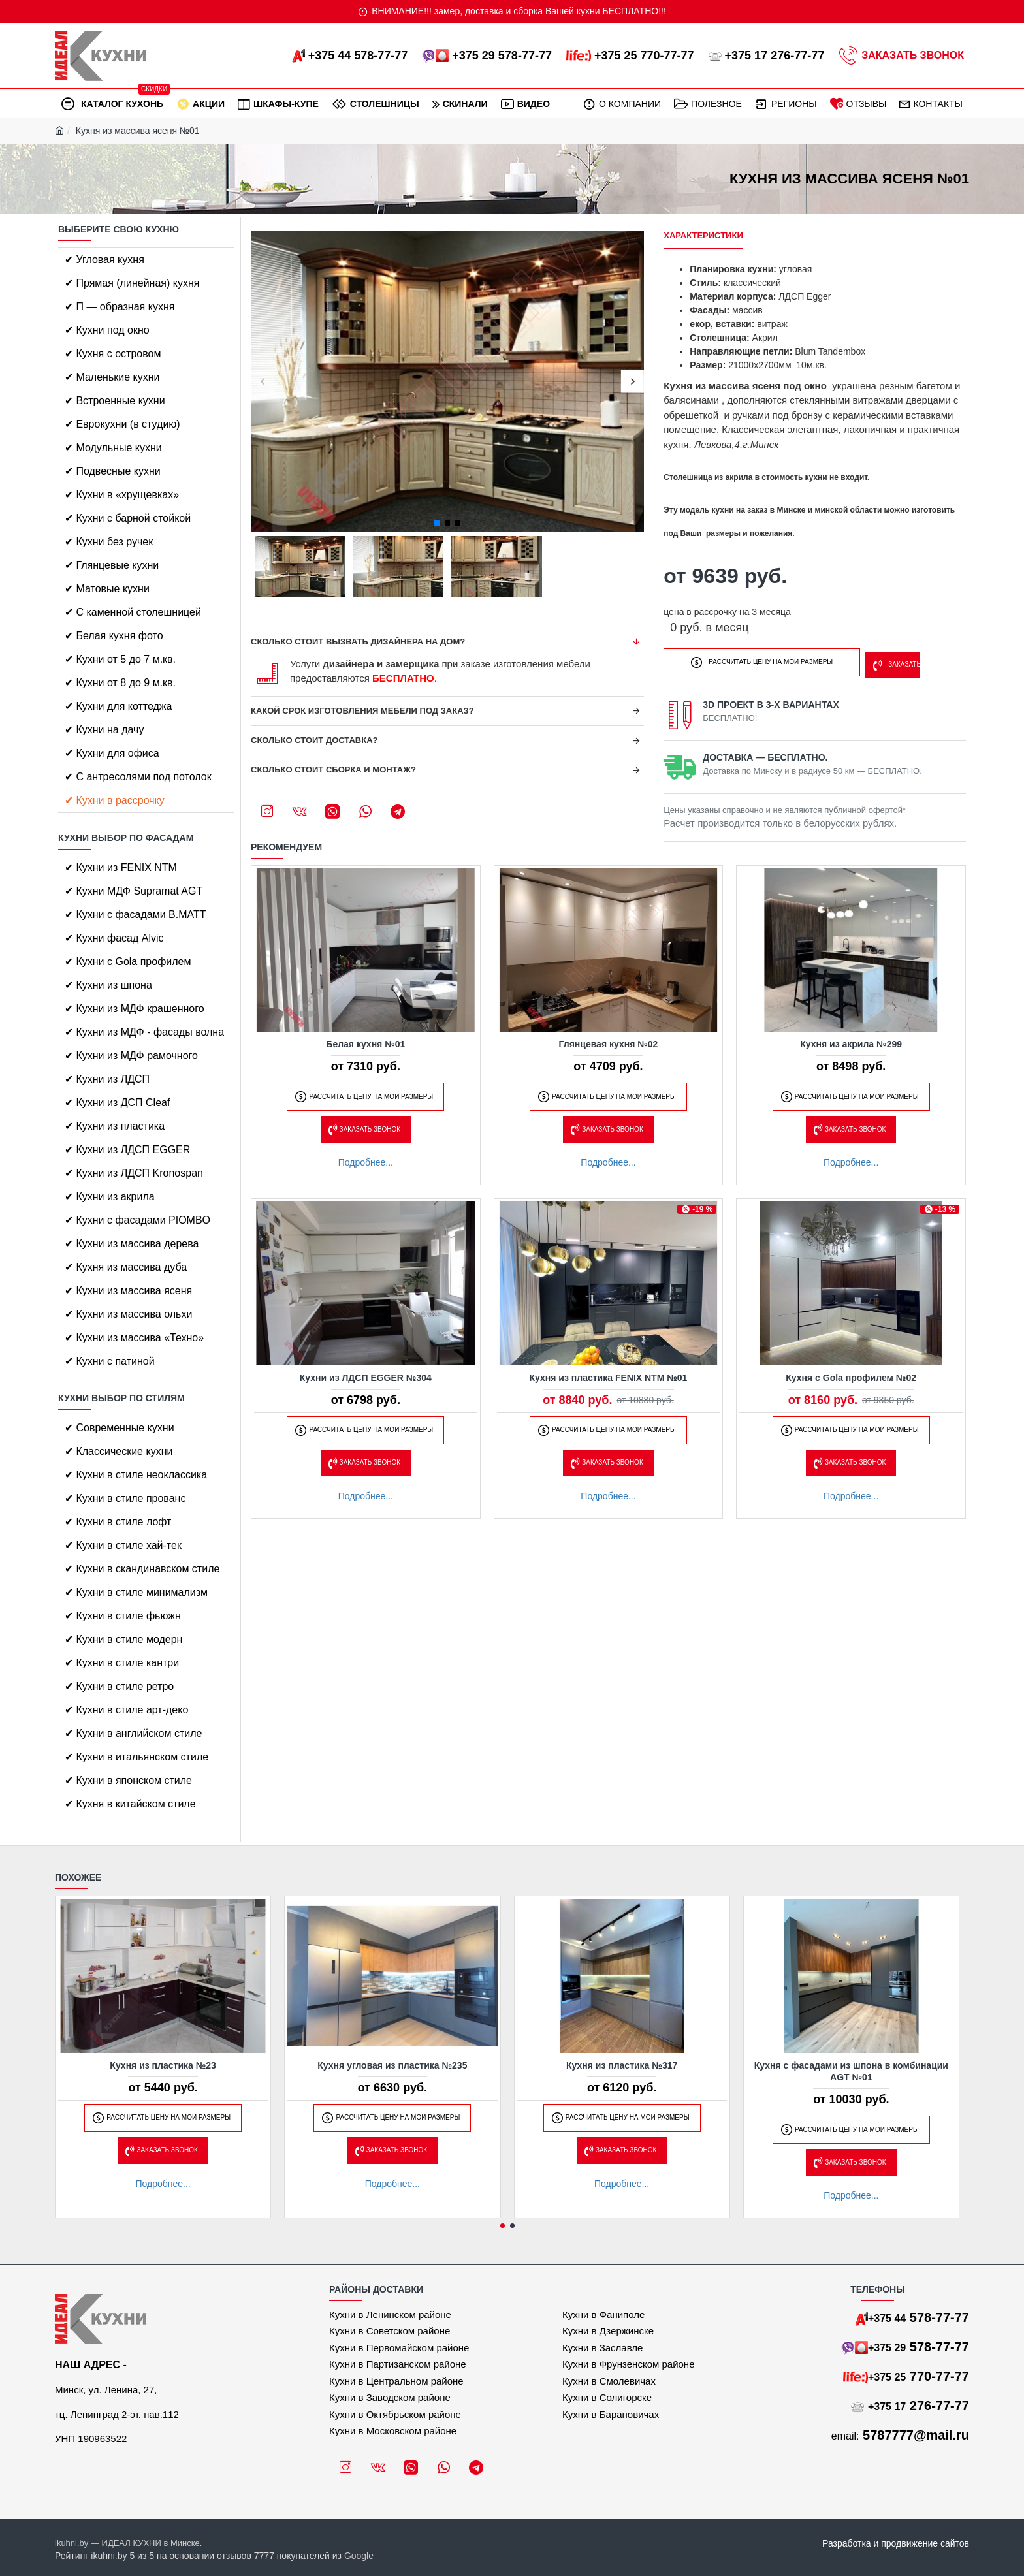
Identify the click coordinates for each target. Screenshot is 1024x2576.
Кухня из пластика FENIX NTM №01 (609, 1376)
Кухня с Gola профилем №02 (851, 1376)
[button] (262, 381)
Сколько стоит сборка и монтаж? (333, 769)
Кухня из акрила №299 (851, 1043)
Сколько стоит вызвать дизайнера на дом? (358, 641)
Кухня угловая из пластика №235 (392, 2065)
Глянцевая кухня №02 (608, 1043)
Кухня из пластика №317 (621, 2065)
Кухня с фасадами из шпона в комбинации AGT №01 (851, 2071)
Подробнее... (365, 1161)
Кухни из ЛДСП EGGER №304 (366, 1376)
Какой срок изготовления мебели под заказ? (362, 711)
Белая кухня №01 (365, 1043)
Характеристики (703, 235)
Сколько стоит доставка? (314, 740)
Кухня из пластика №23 (163, 2065)
